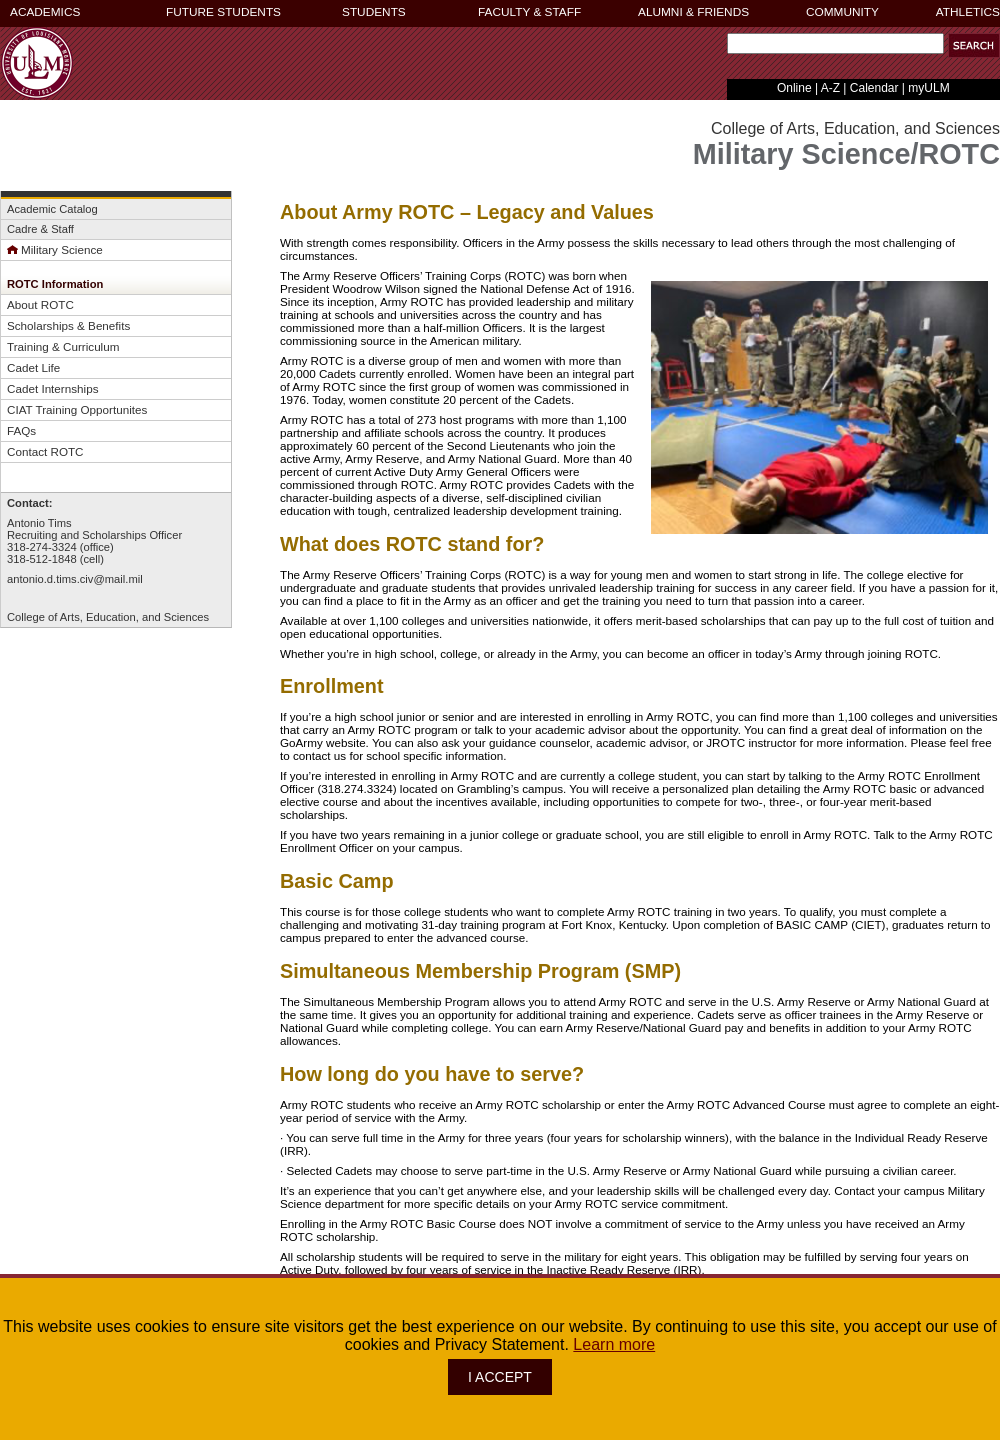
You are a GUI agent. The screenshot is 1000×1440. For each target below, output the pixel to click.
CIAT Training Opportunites (77, 409)
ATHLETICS (968, 12)
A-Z (830, 88)
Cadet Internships (52, 388)
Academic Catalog (52, 209)
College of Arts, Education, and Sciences (108, 617)
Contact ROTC (45, 451)
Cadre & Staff (40, 229)
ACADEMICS (45, 12)
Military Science (55, 249)
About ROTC (40, 304)
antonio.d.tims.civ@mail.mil (75, 579)
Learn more (614, 1344)
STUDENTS (374, 12)
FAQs (21, 430)
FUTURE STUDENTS (223, 12)
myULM (928, 88)
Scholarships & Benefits (68, 325)
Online (794, 88)
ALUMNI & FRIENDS (693, 12)
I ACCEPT (500, 1377)
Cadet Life (33, 367)
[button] (974, 45)
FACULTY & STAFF (529, 12)
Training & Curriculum (63, 346)
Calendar (874, 88)
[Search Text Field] (835, 43)
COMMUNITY (842, 12)
